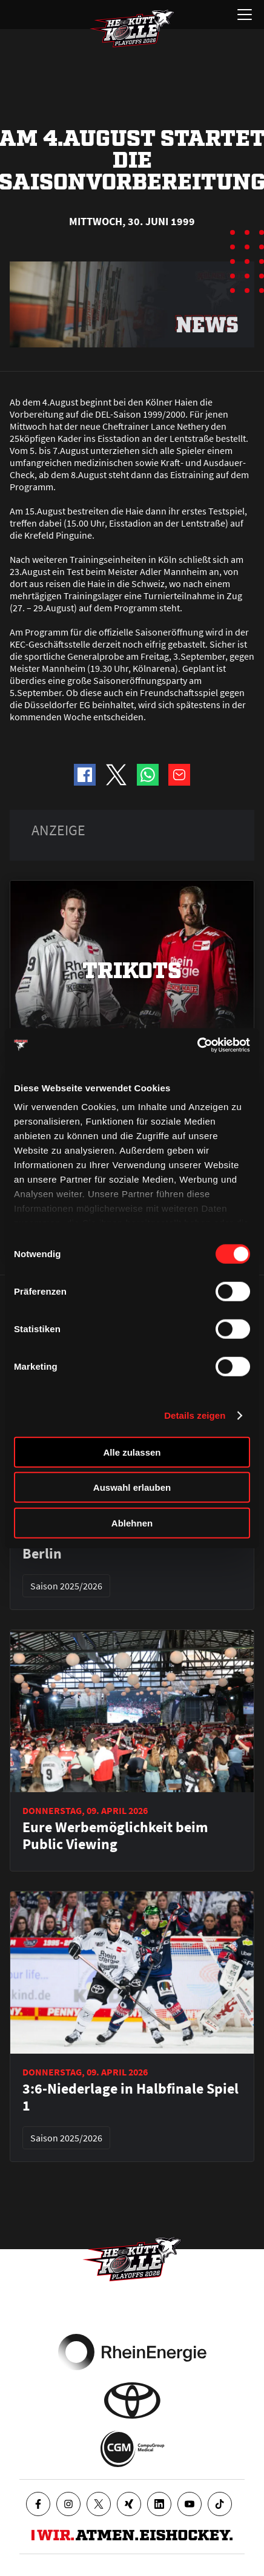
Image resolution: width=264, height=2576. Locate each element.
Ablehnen (132, 1522)
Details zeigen (194, 1415)
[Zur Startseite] (132, 28)
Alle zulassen (131, 1452)
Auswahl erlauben (132, 1487)
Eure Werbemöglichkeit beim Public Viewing (115, 1836)
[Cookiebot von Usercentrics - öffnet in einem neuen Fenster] (197, 1045)
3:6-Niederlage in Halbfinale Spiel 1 (130, 2097)
